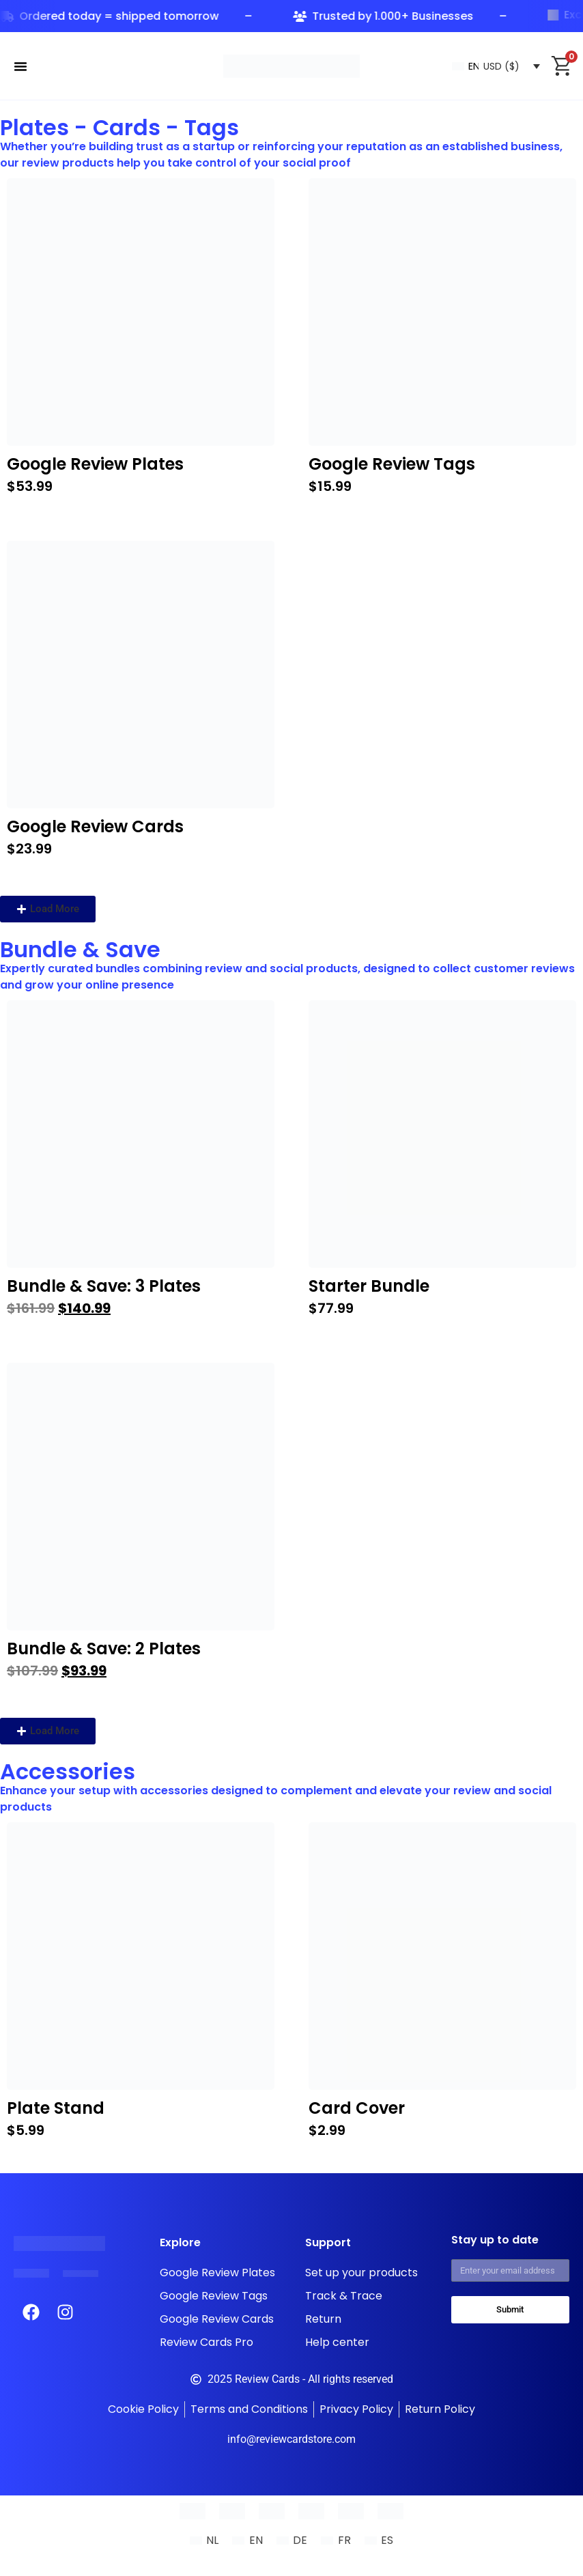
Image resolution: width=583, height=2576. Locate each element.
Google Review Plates (95, 464)
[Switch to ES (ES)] (379, 2540)
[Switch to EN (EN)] (247, 2540)
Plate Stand (55, 2108)
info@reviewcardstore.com (291, 2439)
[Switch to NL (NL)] (204, 2540)
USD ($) (501, 66)
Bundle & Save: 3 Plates (104, 1286)
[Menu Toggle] (20, 66)
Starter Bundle (369, 1286)
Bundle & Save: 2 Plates (104, 1648)
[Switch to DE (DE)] (292, 2540)
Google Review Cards (95, 826)
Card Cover (357, 2108)
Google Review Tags (392, 464)
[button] (48, 909)
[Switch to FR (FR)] (335, 2540)
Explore (180, 2242)
